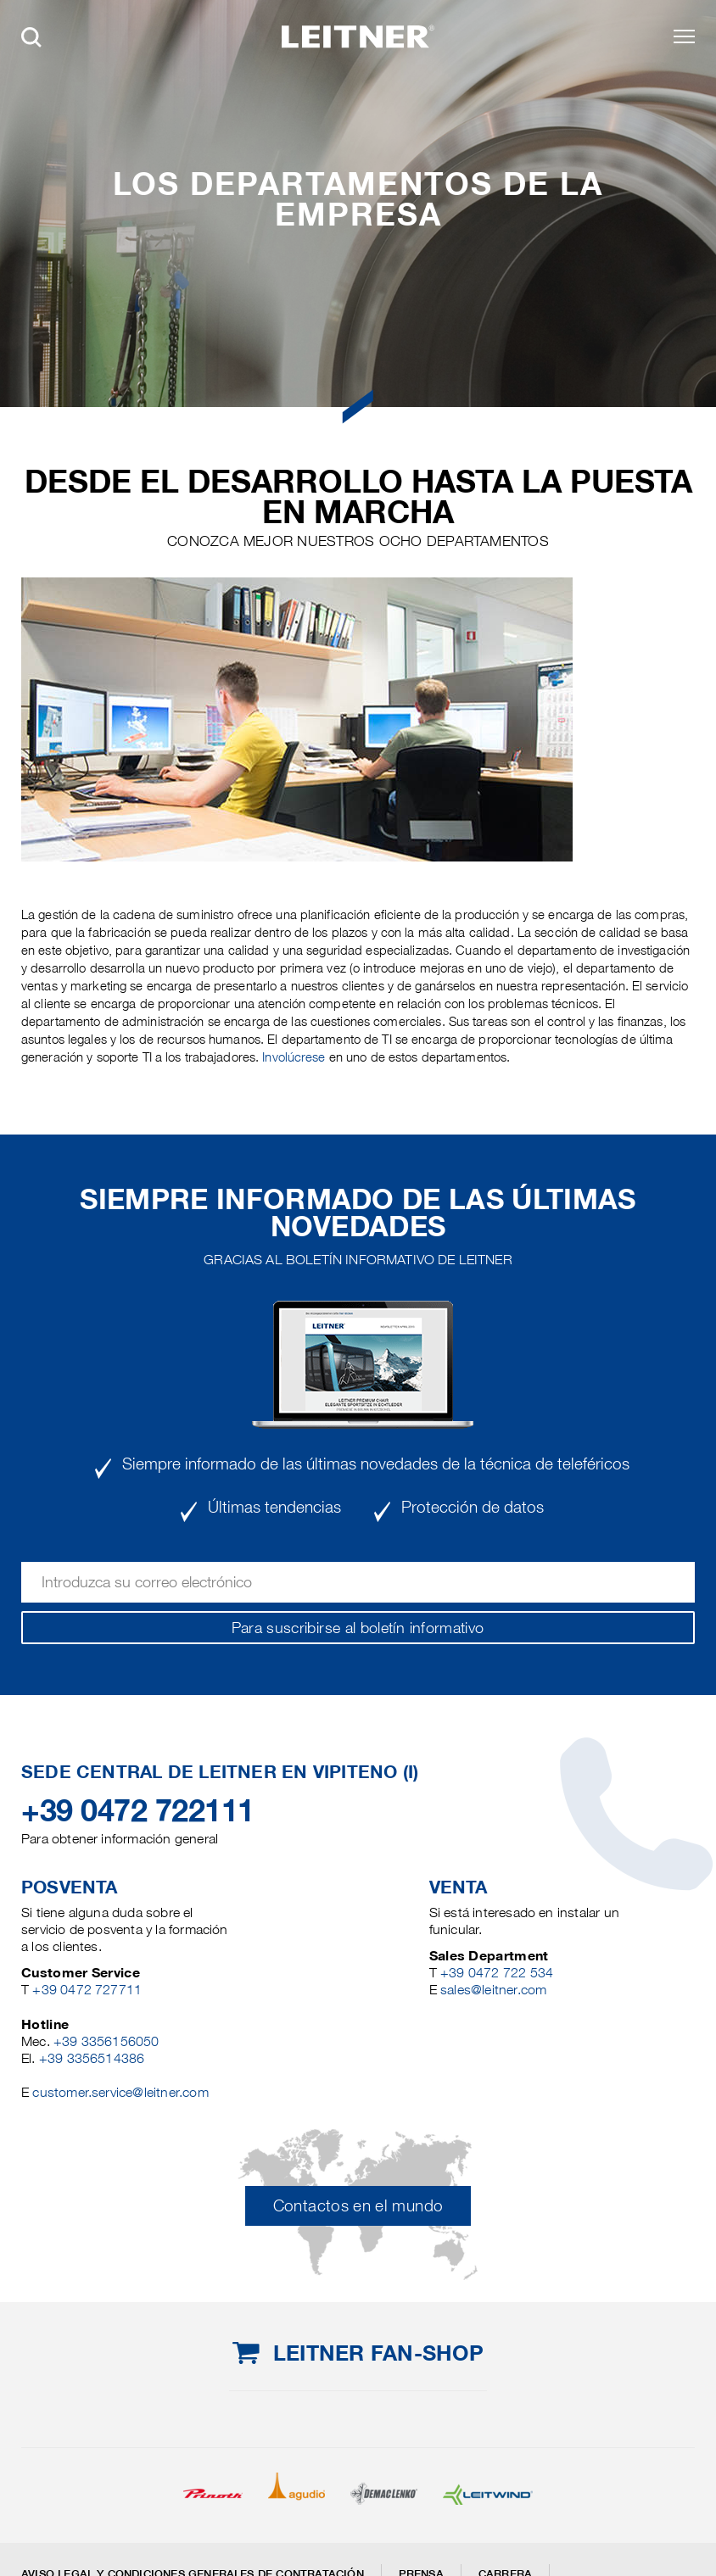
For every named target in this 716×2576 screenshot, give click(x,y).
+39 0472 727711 (87, 1990)
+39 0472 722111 (138, 1810)
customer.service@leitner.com (120, 2092)
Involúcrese (293, 1057)
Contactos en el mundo (358, 2206)
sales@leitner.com (493, 1990)
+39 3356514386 (92, 2058)
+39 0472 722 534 (496, 1973)
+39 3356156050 (106, 2041)
